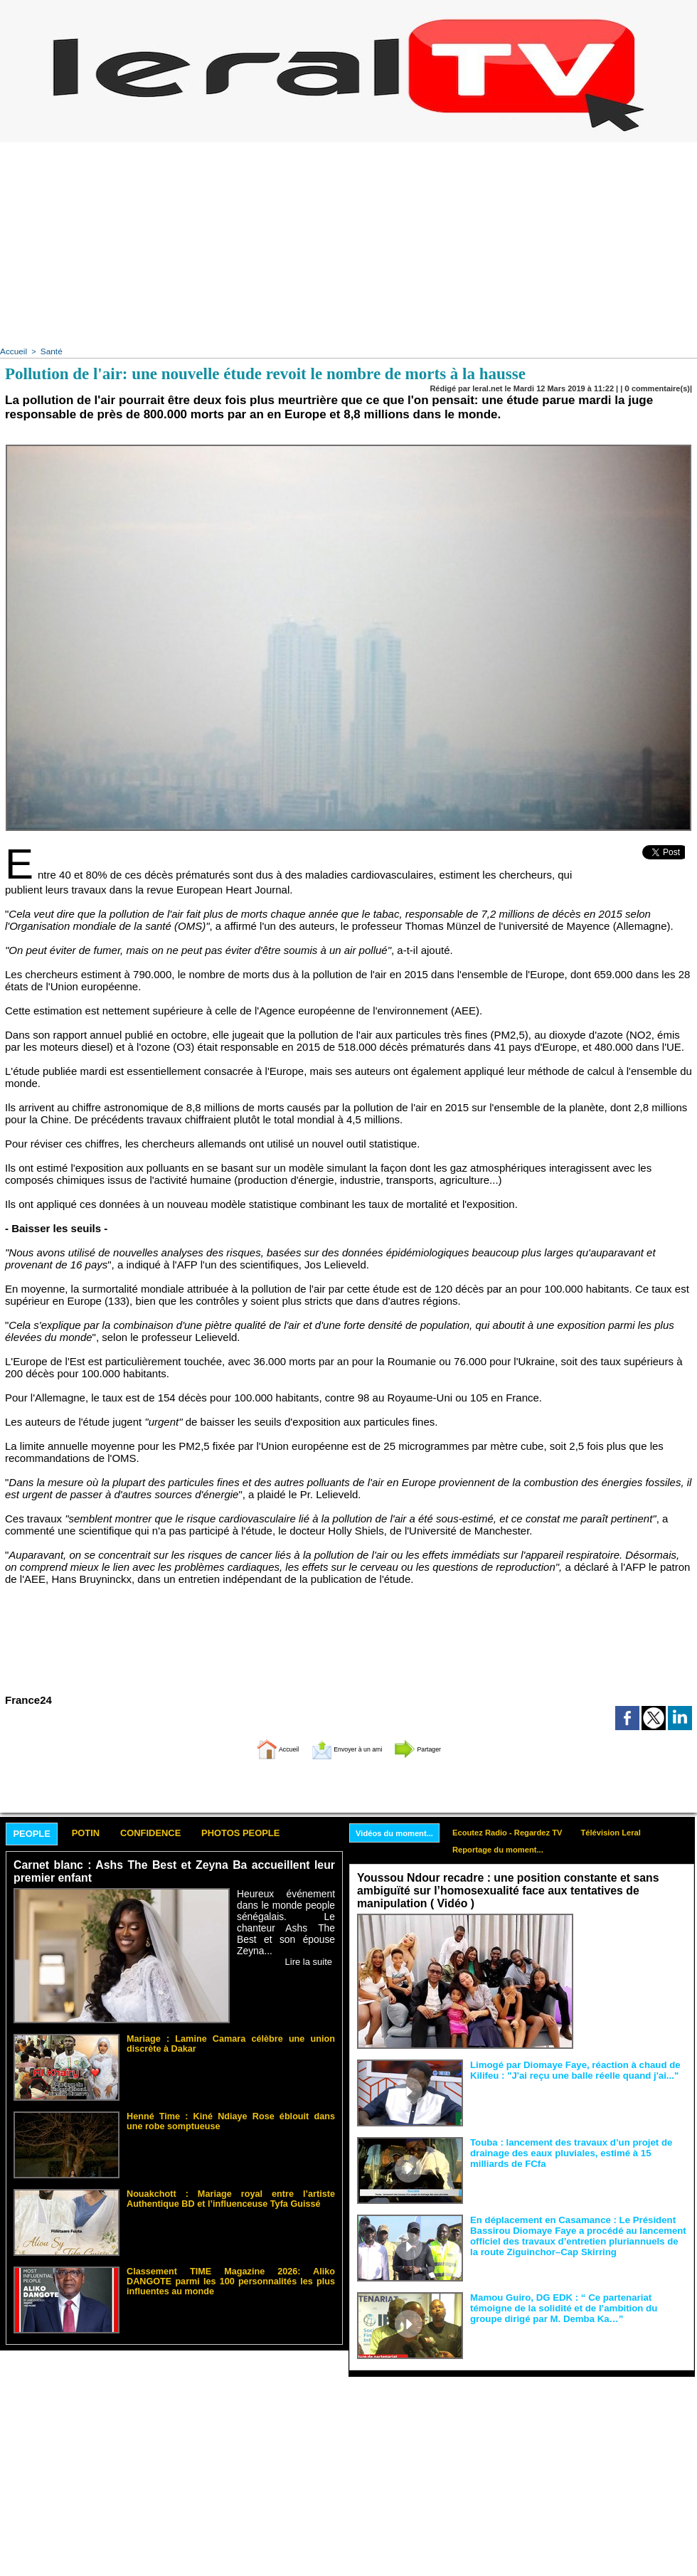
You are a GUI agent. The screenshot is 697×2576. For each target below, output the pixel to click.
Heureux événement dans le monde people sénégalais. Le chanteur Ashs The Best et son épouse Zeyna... (286, 1912)
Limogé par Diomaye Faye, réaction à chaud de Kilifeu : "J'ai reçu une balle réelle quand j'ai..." (565, 2068)
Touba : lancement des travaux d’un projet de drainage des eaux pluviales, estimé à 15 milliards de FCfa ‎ (577, 2151)
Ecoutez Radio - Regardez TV (521, 1830)
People (36, 1832)
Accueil (12, 350)
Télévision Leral (632, 1830)
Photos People (279, 1831)
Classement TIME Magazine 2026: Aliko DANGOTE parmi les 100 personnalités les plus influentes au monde (231, 2277)
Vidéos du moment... (398, 1831)
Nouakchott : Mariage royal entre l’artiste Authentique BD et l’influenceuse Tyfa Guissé (231, 2195)
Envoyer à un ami (345, 1745)
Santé (48, 350)
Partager (443, 1745)
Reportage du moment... (510, 1849)
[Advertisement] (349, 241)
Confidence (174, 1831)
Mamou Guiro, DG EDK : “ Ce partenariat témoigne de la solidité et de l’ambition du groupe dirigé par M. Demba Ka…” (577, 2306)
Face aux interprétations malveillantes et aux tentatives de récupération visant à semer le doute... (633, 1939)
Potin (99, 1831)
